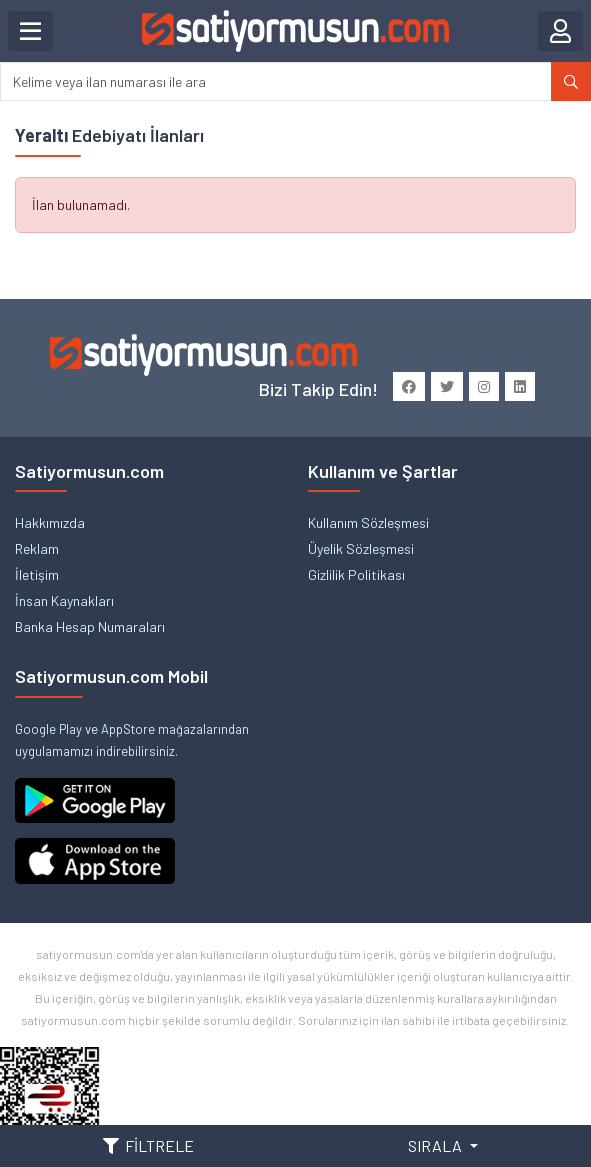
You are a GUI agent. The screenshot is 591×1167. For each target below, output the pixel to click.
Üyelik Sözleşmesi (361, 548)
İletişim (37, 574)
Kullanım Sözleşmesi (368, 522)
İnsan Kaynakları (64, 600)
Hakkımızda (50, 522)
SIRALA (436, 1145)
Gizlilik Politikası (356, 574)
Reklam (37, 548)
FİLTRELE (148, 1145)
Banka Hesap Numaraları (90, 626)
